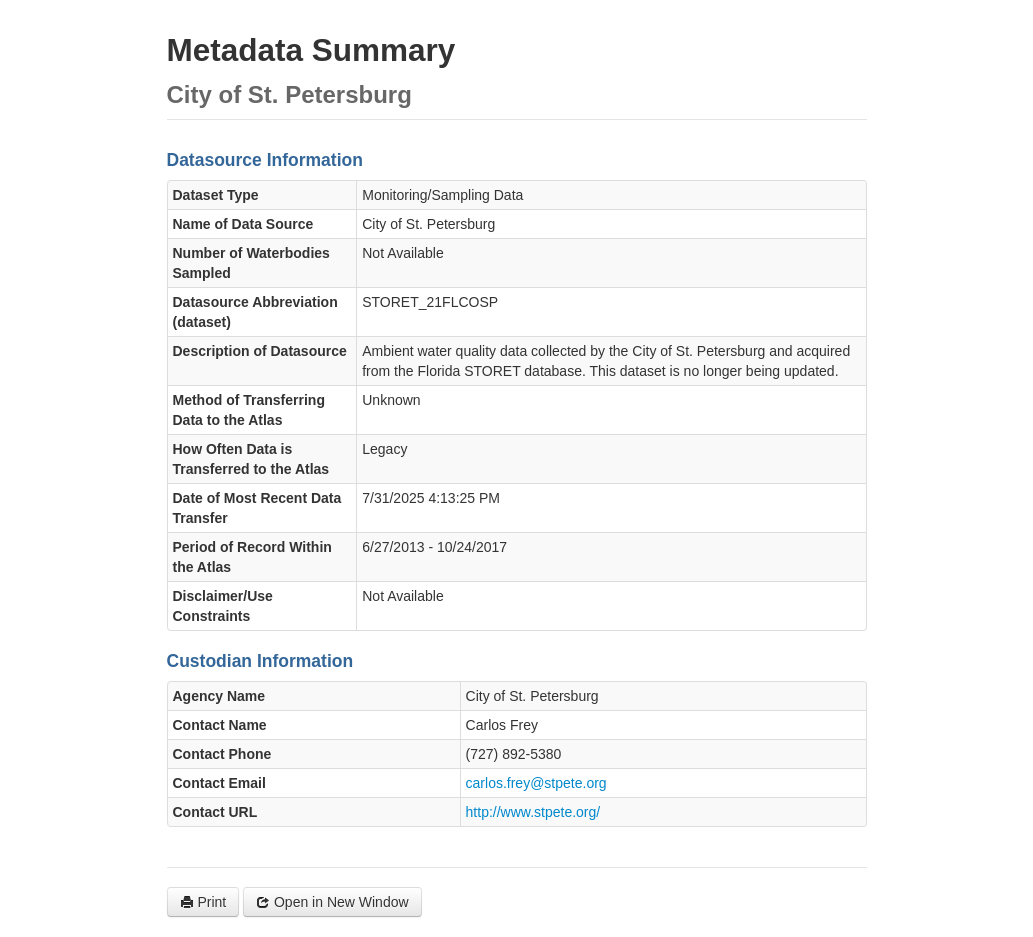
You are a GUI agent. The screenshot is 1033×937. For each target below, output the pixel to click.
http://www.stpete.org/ (533, 812)
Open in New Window (332, 902)
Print (203, 902)
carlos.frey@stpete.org (536, 783)
